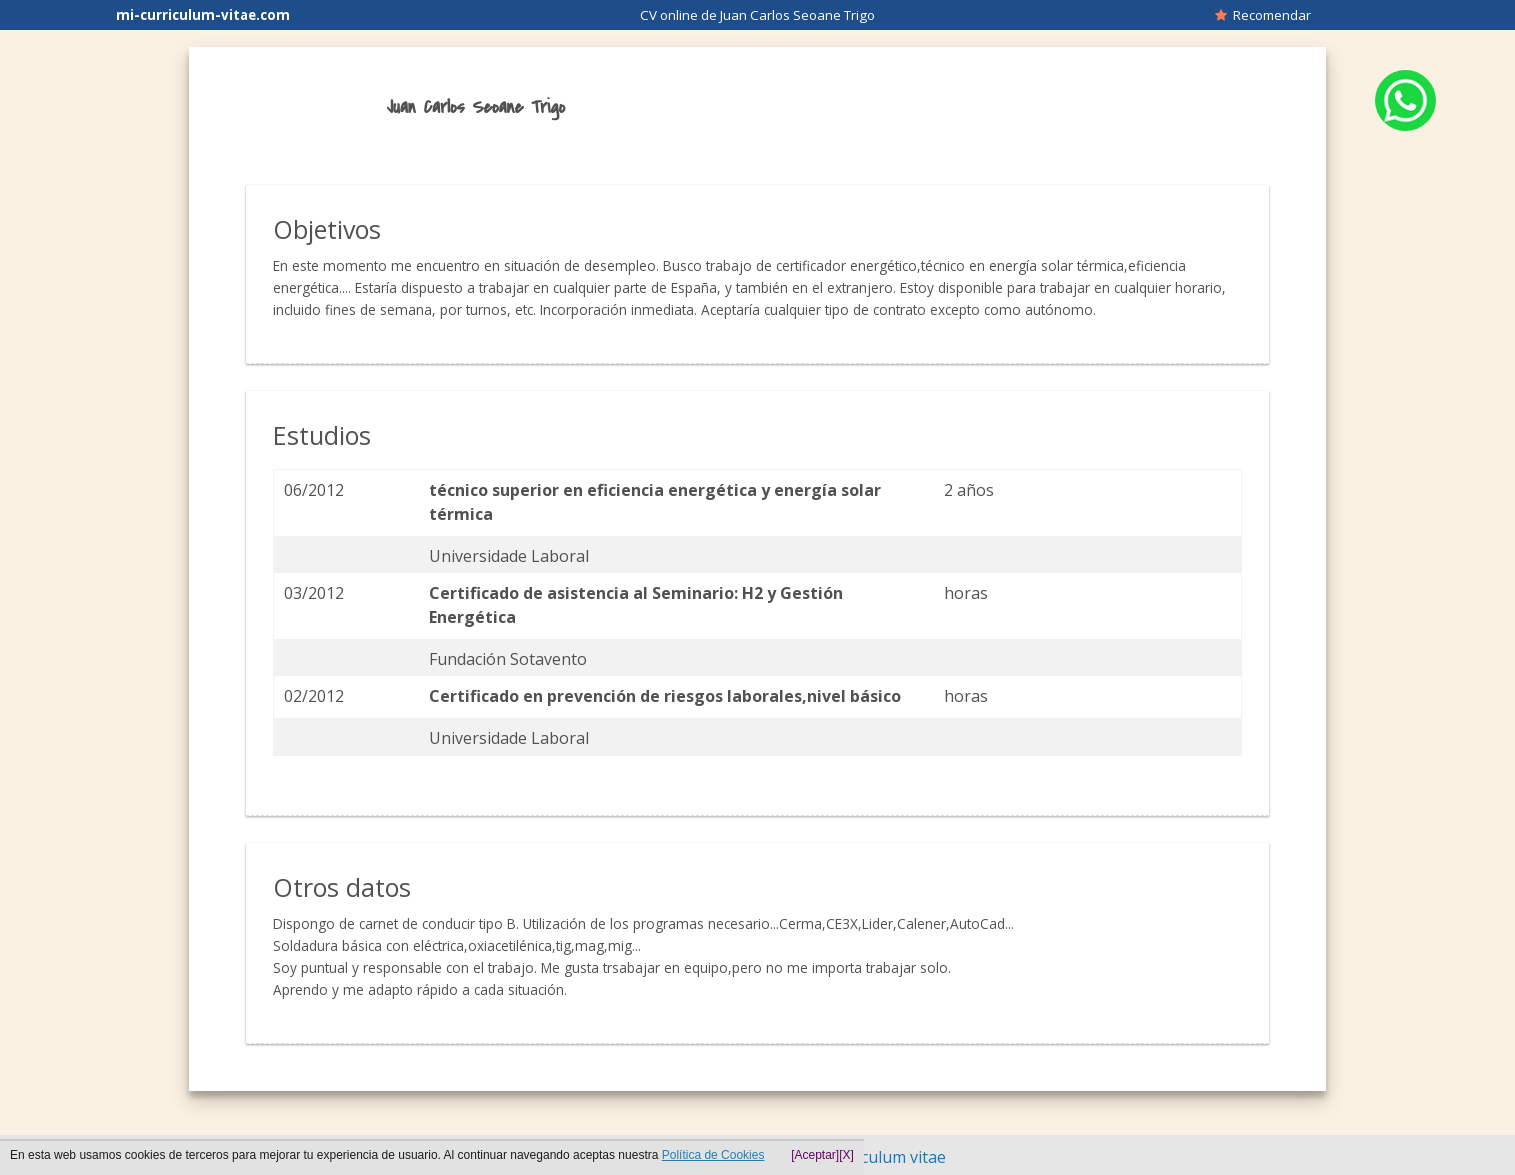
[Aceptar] (815, 1155)
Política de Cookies (713, 1155)
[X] (846, 1155)
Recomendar (1263, 15)
